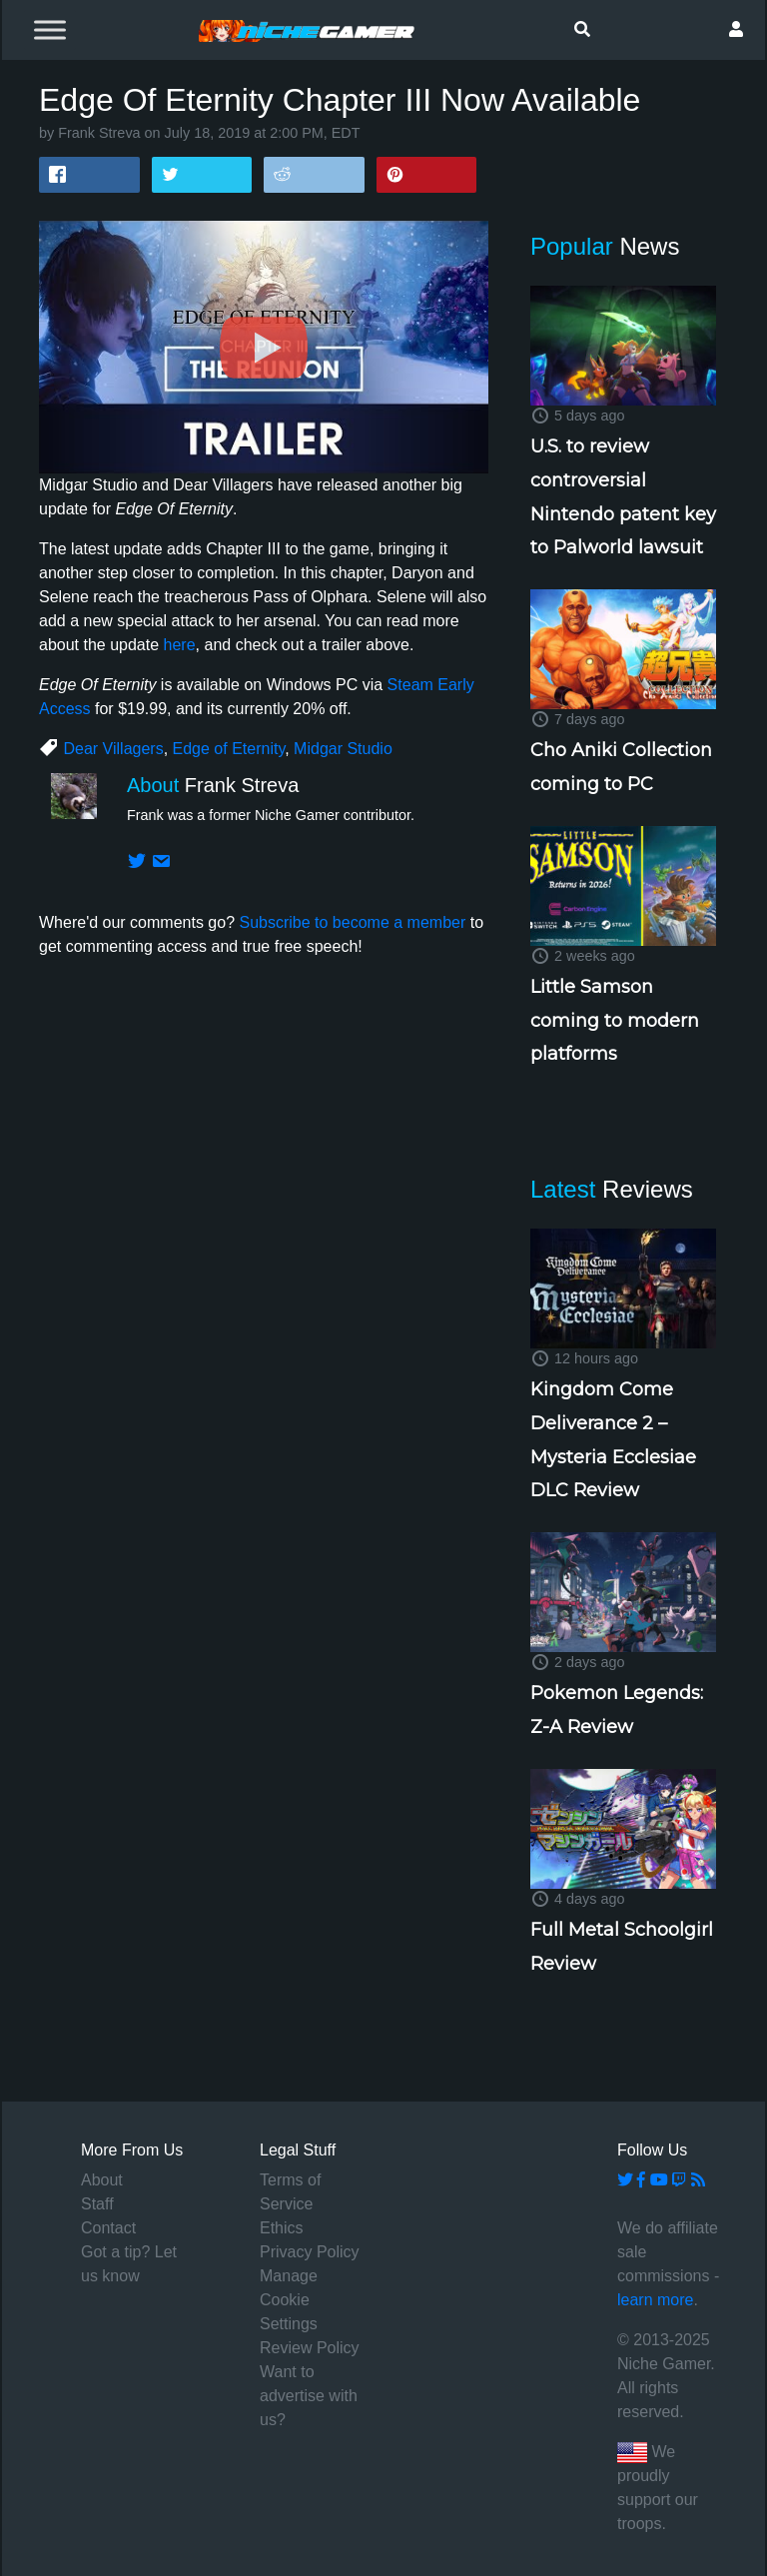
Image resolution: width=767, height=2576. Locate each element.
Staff (97, 2203)
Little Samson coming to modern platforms (614, 1020)
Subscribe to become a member (352, 922)
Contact (108, 2227)
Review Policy (310, 2347)
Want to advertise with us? (309, 2395)
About (102, 2179)
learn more (655, 2299)
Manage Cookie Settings (289, 2299)
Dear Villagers (113, 748)
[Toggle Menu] (50, 29)
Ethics (282, 2227)
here (180, 644)
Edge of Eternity (229, 748)
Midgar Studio (343, 748)
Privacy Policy (310, 2251)
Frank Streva (99, 133)
